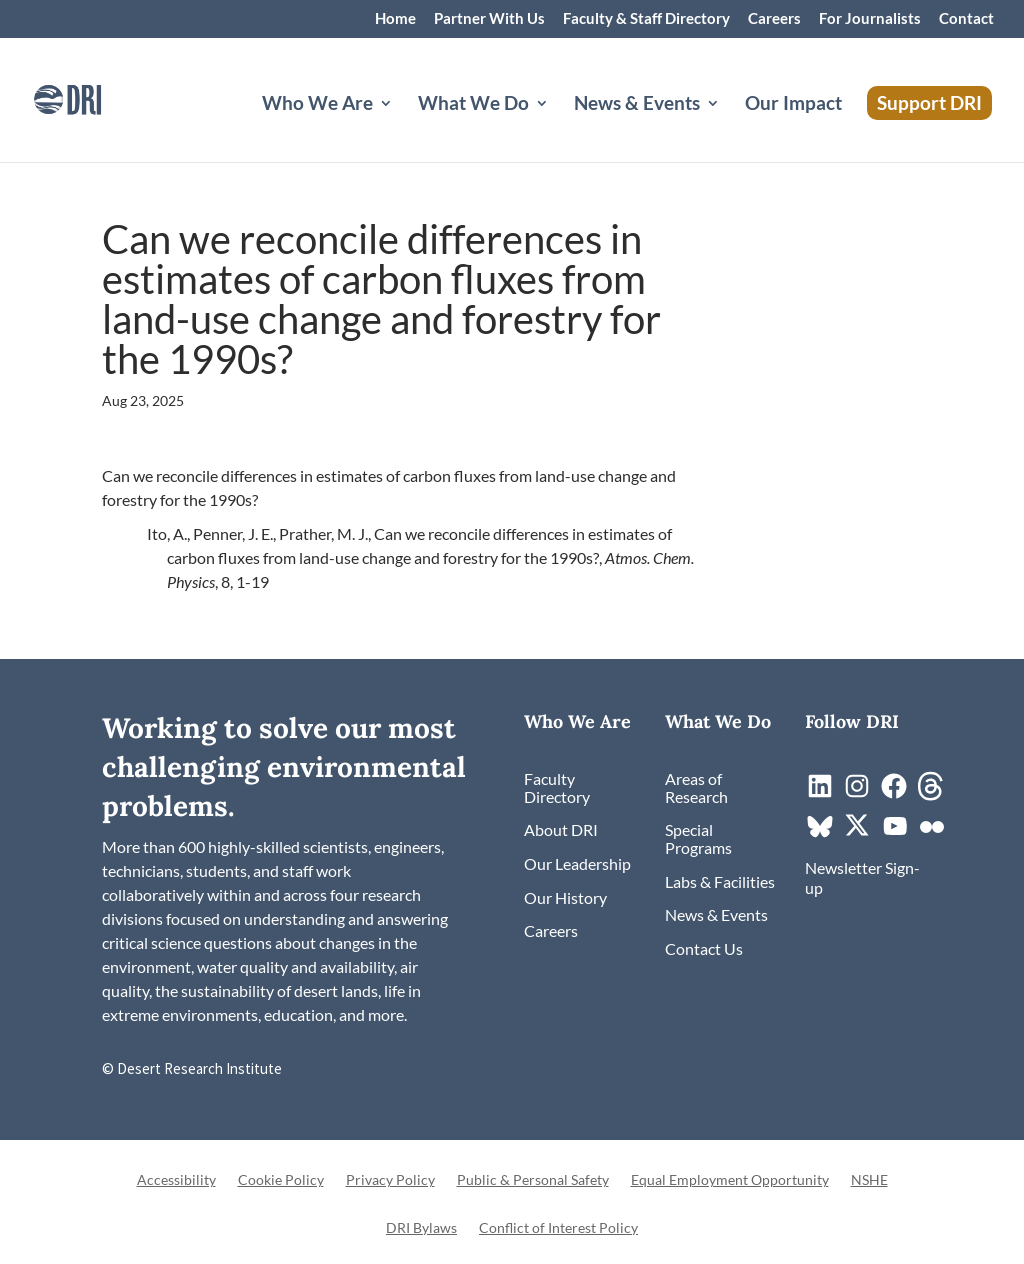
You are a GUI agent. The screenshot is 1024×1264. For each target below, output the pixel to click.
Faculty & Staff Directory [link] (646, 19)
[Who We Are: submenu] (402, 127)
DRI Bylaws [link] (421, 1228)
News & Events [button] (637, 105)
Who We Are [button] (317, 105)
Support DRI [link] (929, 102)
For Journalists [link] (870, 19)
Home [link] (395, 19)
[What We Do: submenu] (558, 127)
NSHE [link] (869, 1180)
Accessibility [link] (176, 1180)
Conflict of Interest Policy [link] (558, 1228)
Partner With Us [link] (489, 19)
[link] (95, 97)
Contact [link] (966, 19)
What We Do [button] (473, 105)
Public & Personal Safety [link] (533, 1180)
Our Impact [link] (793, 105)
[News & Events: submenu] (729, 127)
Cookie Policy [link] (281, 1180)
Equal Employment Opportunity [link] (730, 1180)
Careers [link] (774, 19)
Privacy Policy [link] (390, 1180)
